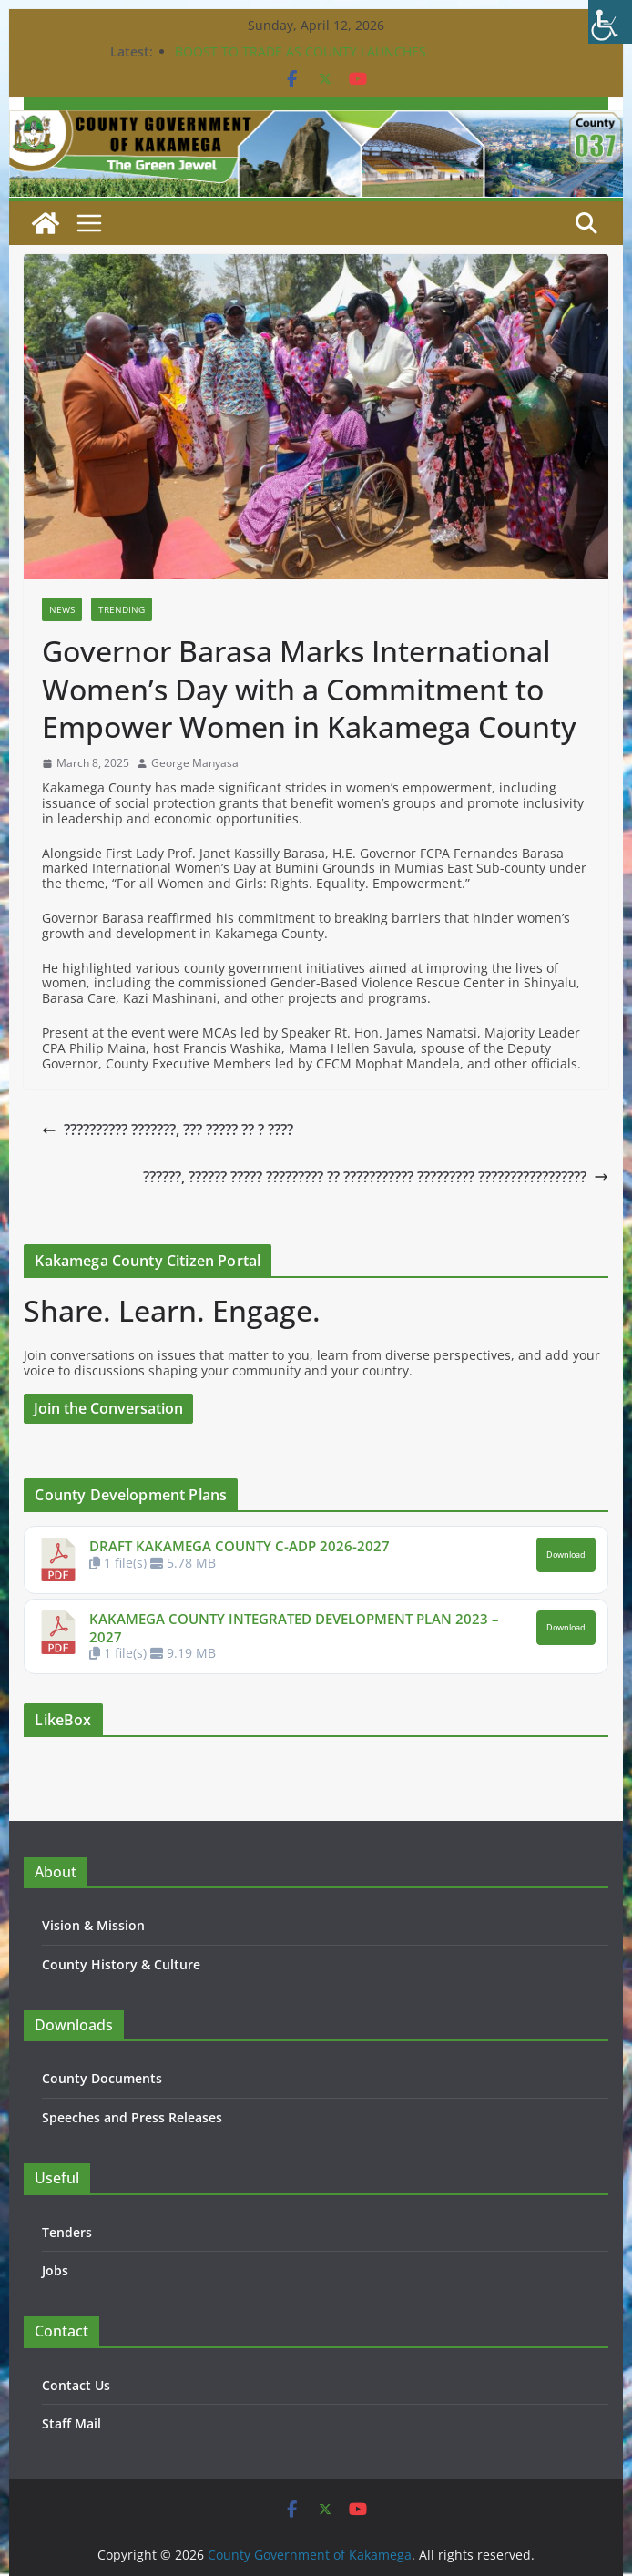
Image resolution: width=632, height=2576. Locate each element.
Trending (121, 609)
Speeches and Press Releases (132, 2117)
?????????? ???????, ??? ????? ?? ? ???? (167, 1129)
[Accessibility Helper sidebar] (610, 22)
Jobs (55, 2270)
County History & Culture (121, 1964)
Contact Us (76, 2385)
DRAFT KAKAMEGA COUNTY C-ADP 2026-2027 (239, 1546)
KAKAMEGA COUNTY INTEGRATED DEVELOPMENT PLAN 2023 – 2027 (294, 1628)
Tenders (67, 2232)
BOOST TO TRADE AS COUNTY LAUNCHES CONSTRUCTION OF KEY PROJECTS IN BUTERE (313, 60)
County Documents (102, 2078)
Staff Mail (71, 2423)
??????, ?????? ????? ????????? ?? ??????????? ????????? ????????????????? (375, 1177)
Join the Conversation (108, 1408)
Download (566, 1554)
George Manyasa (195, 763)
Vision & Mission (93, 1925)
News (62, 609)
